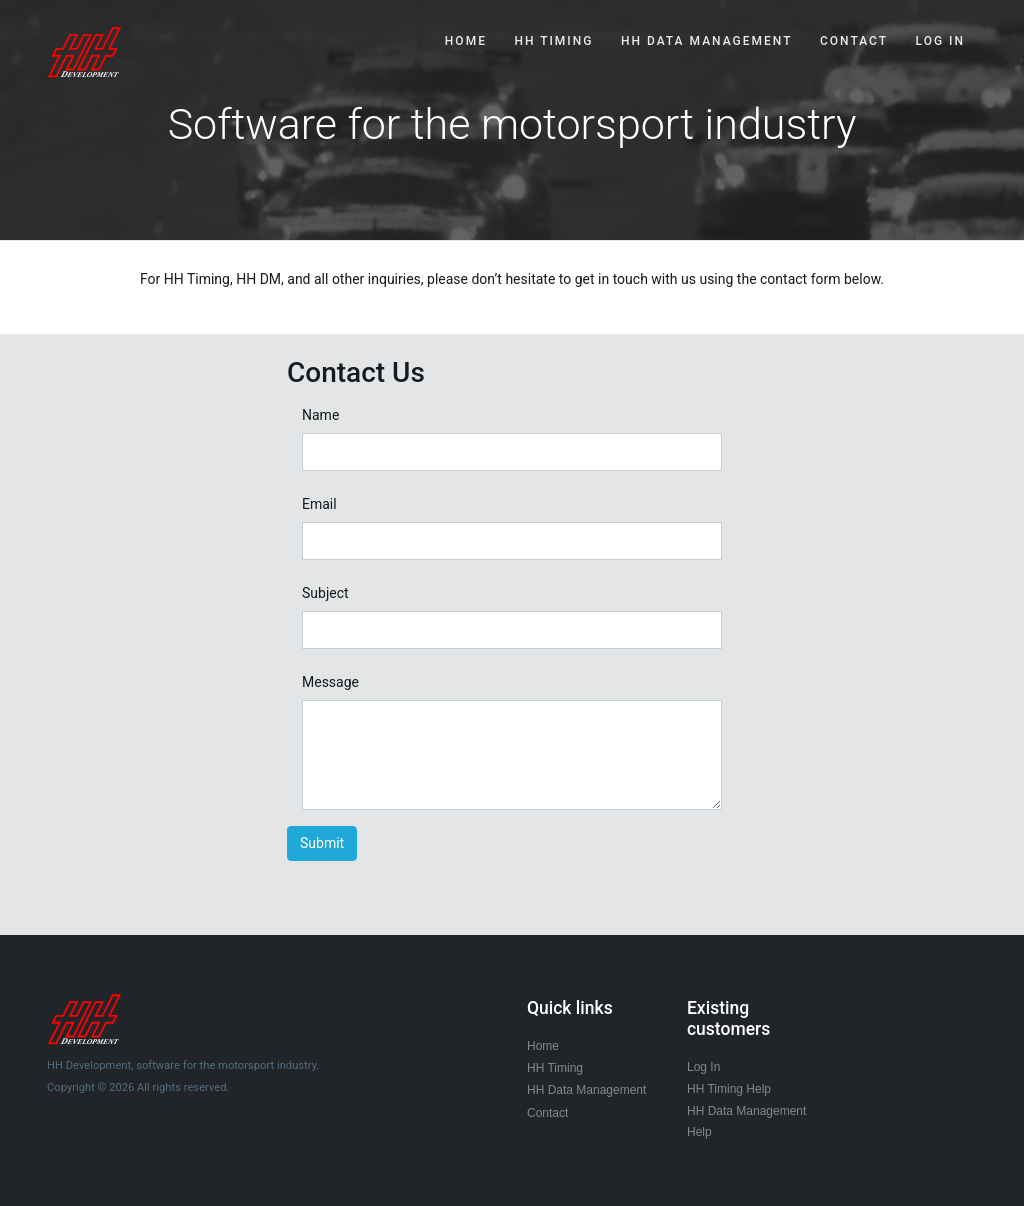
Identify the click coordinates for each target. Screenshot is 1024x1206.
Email (319, 504)
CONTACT (854, 41)
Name (320, 415)
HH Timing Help (729, 1089)
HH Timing (555, 1068)
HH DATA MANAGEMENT (707, 41)
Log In (940, 41)
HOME (466, 41)
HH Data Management (586, 1090)
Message (330, 682)
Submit (322, 843)
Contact (547, 1113)
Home (543, 1046)
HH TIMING (553, 41)
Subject (325, 593)
